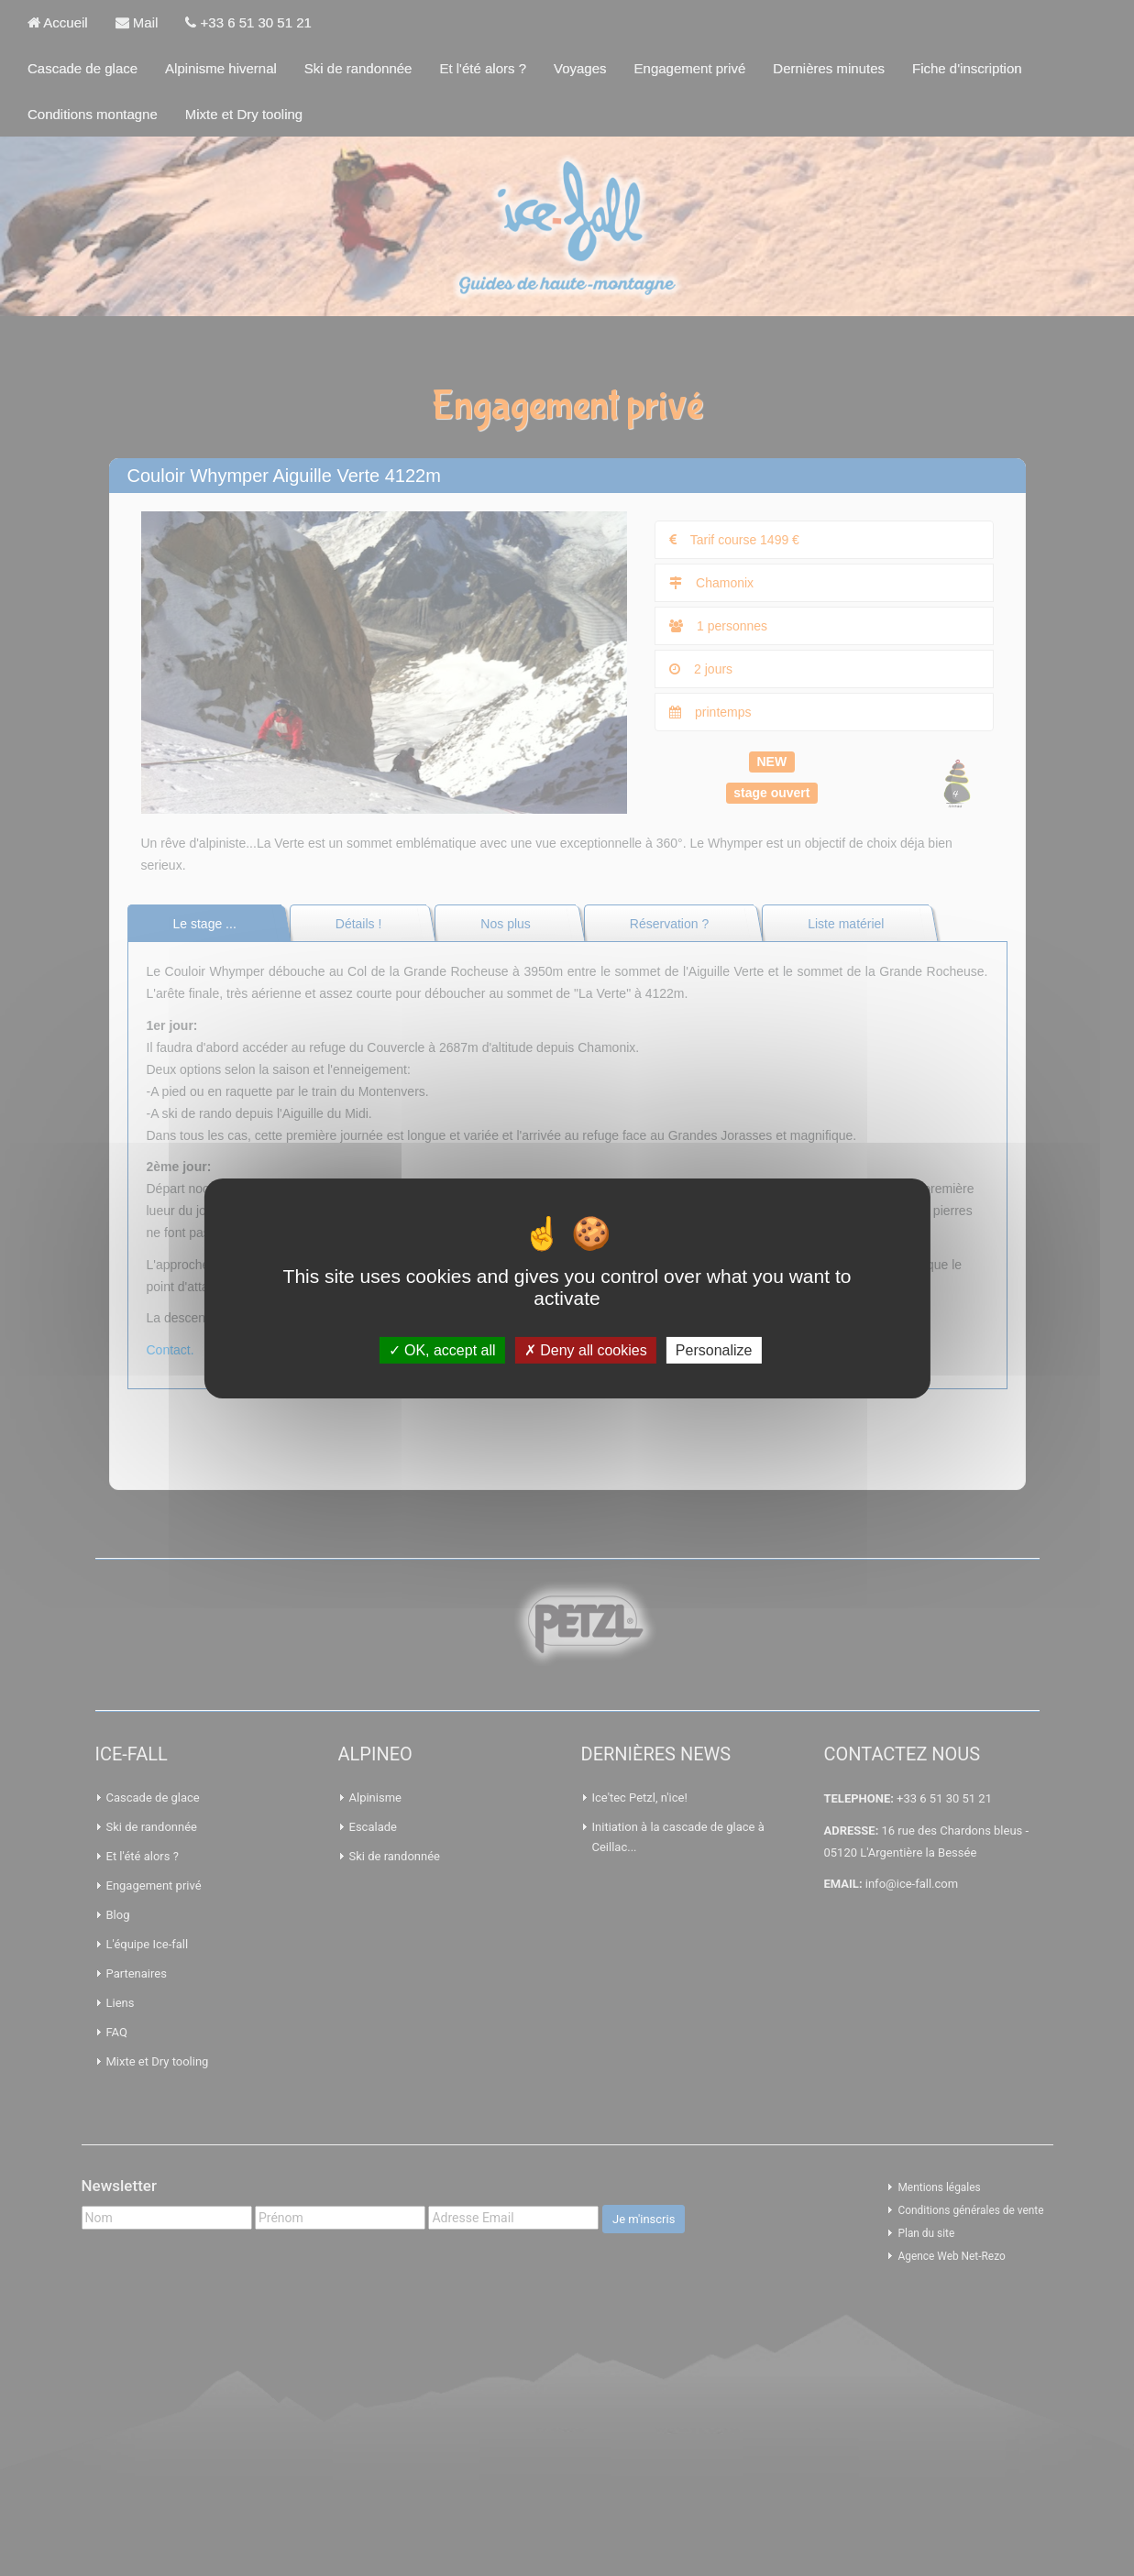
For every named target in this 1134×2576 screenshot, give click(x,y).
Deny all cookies (585, 1349)
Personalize (714, 1349)
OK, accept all (442, 1349)
